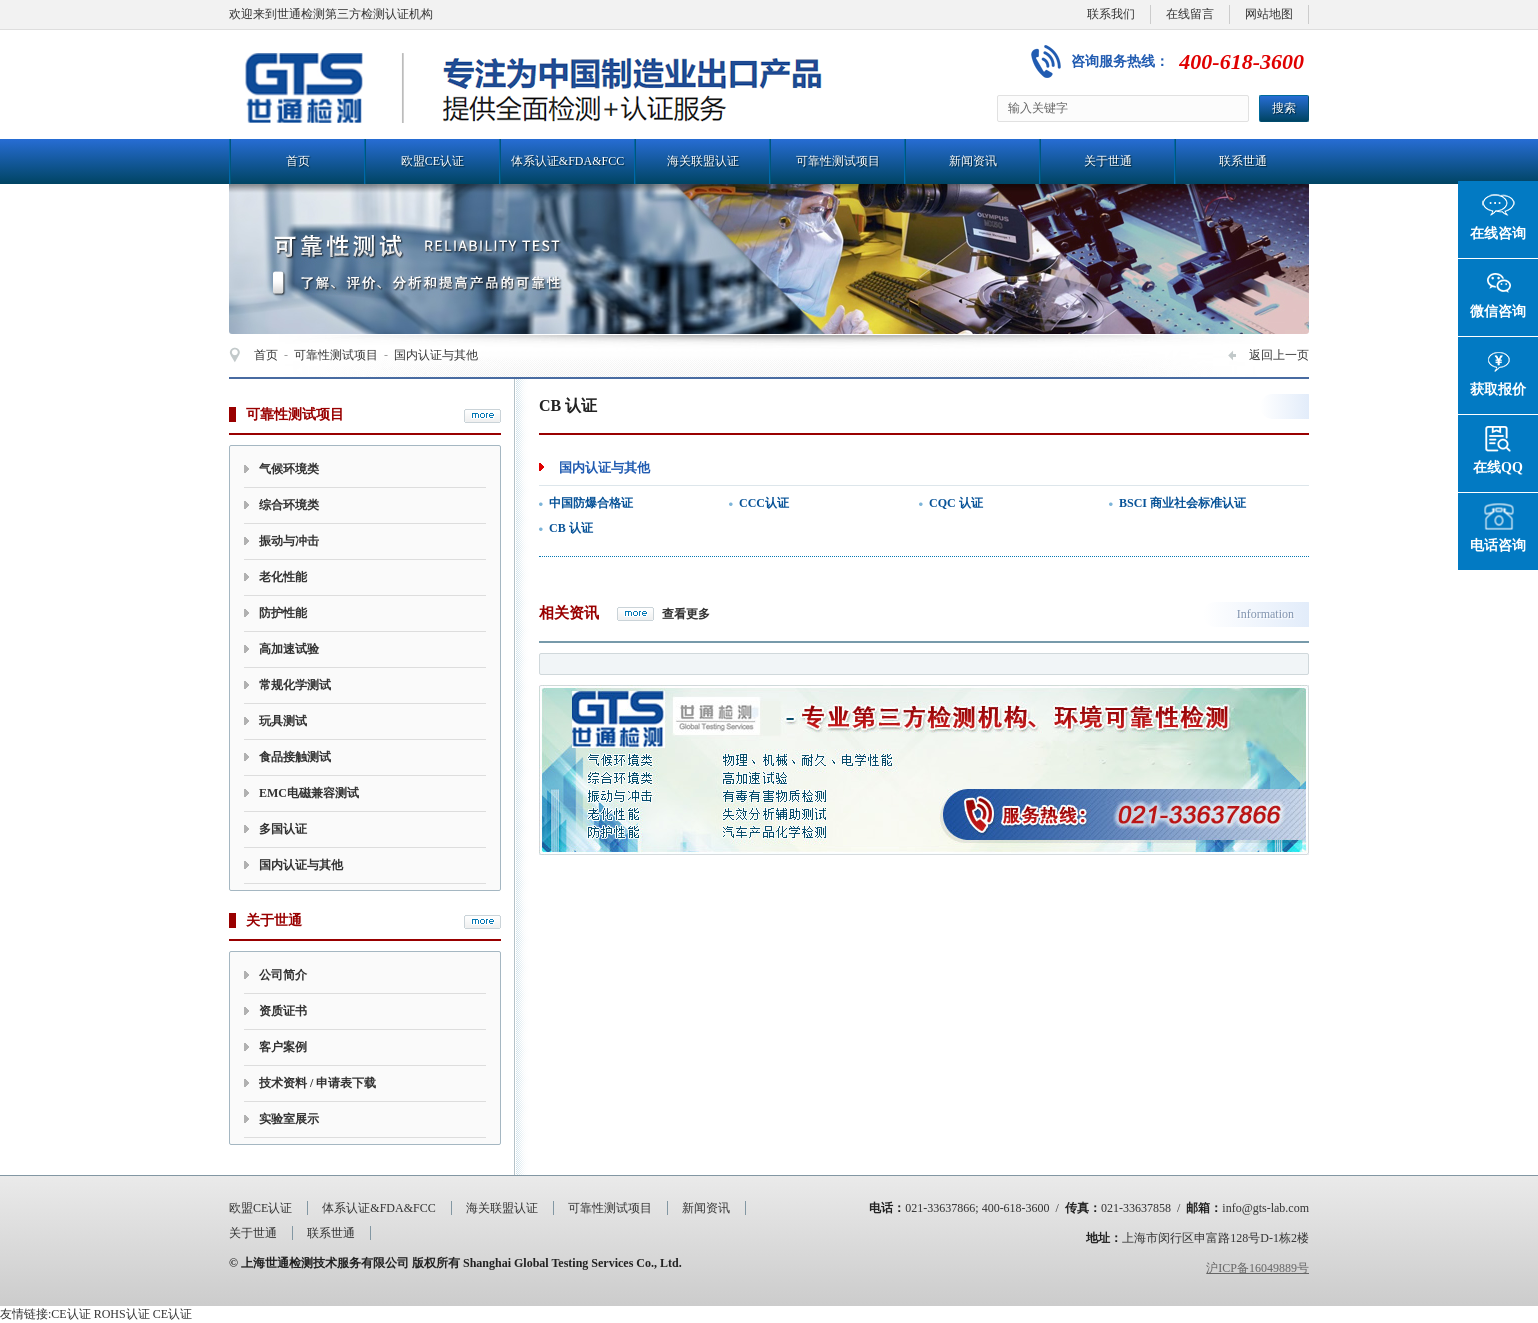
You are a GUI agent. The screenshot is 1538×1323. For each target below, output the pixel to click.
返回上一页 (1279, 355)
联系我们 (1111, 14)
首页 (298, 161)
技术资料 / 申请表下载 (317, 1083)
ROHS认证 (122, 1314)
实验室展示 (289, 1119)
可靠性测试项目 (838, 161)
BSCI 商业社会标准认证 (1182, 503)
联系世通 (1243, 161)
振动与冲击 (289, 541)
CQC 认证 (956, 503)
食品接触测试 (295, 757)
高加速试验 (289, 649)
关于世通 (1108, 161)
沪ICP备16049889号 (1257, 1268)
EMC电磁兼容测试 (309, 793)
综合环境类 (289, 505)
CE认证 (70, 1314)
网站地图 (1269, 14)
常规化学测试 (295, 685)
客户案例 (283, 1047)
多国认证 (283, 829)
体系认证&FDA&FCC (567, 161)
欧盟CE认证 (432, 161)
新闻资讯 (973, 161)
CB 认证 (571, 528)
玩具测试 (283, 721)
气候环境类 (289, 469)
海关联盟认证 (703, 161)
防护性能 (283, 613)
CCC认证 (764, 503)
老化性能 (283, 577)
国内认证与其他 (436, 355)
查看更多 (686, 614)
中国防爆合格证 (591, 503)
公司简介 (283, 975)
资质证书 (283, 1011)
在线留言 (1190, 14)
